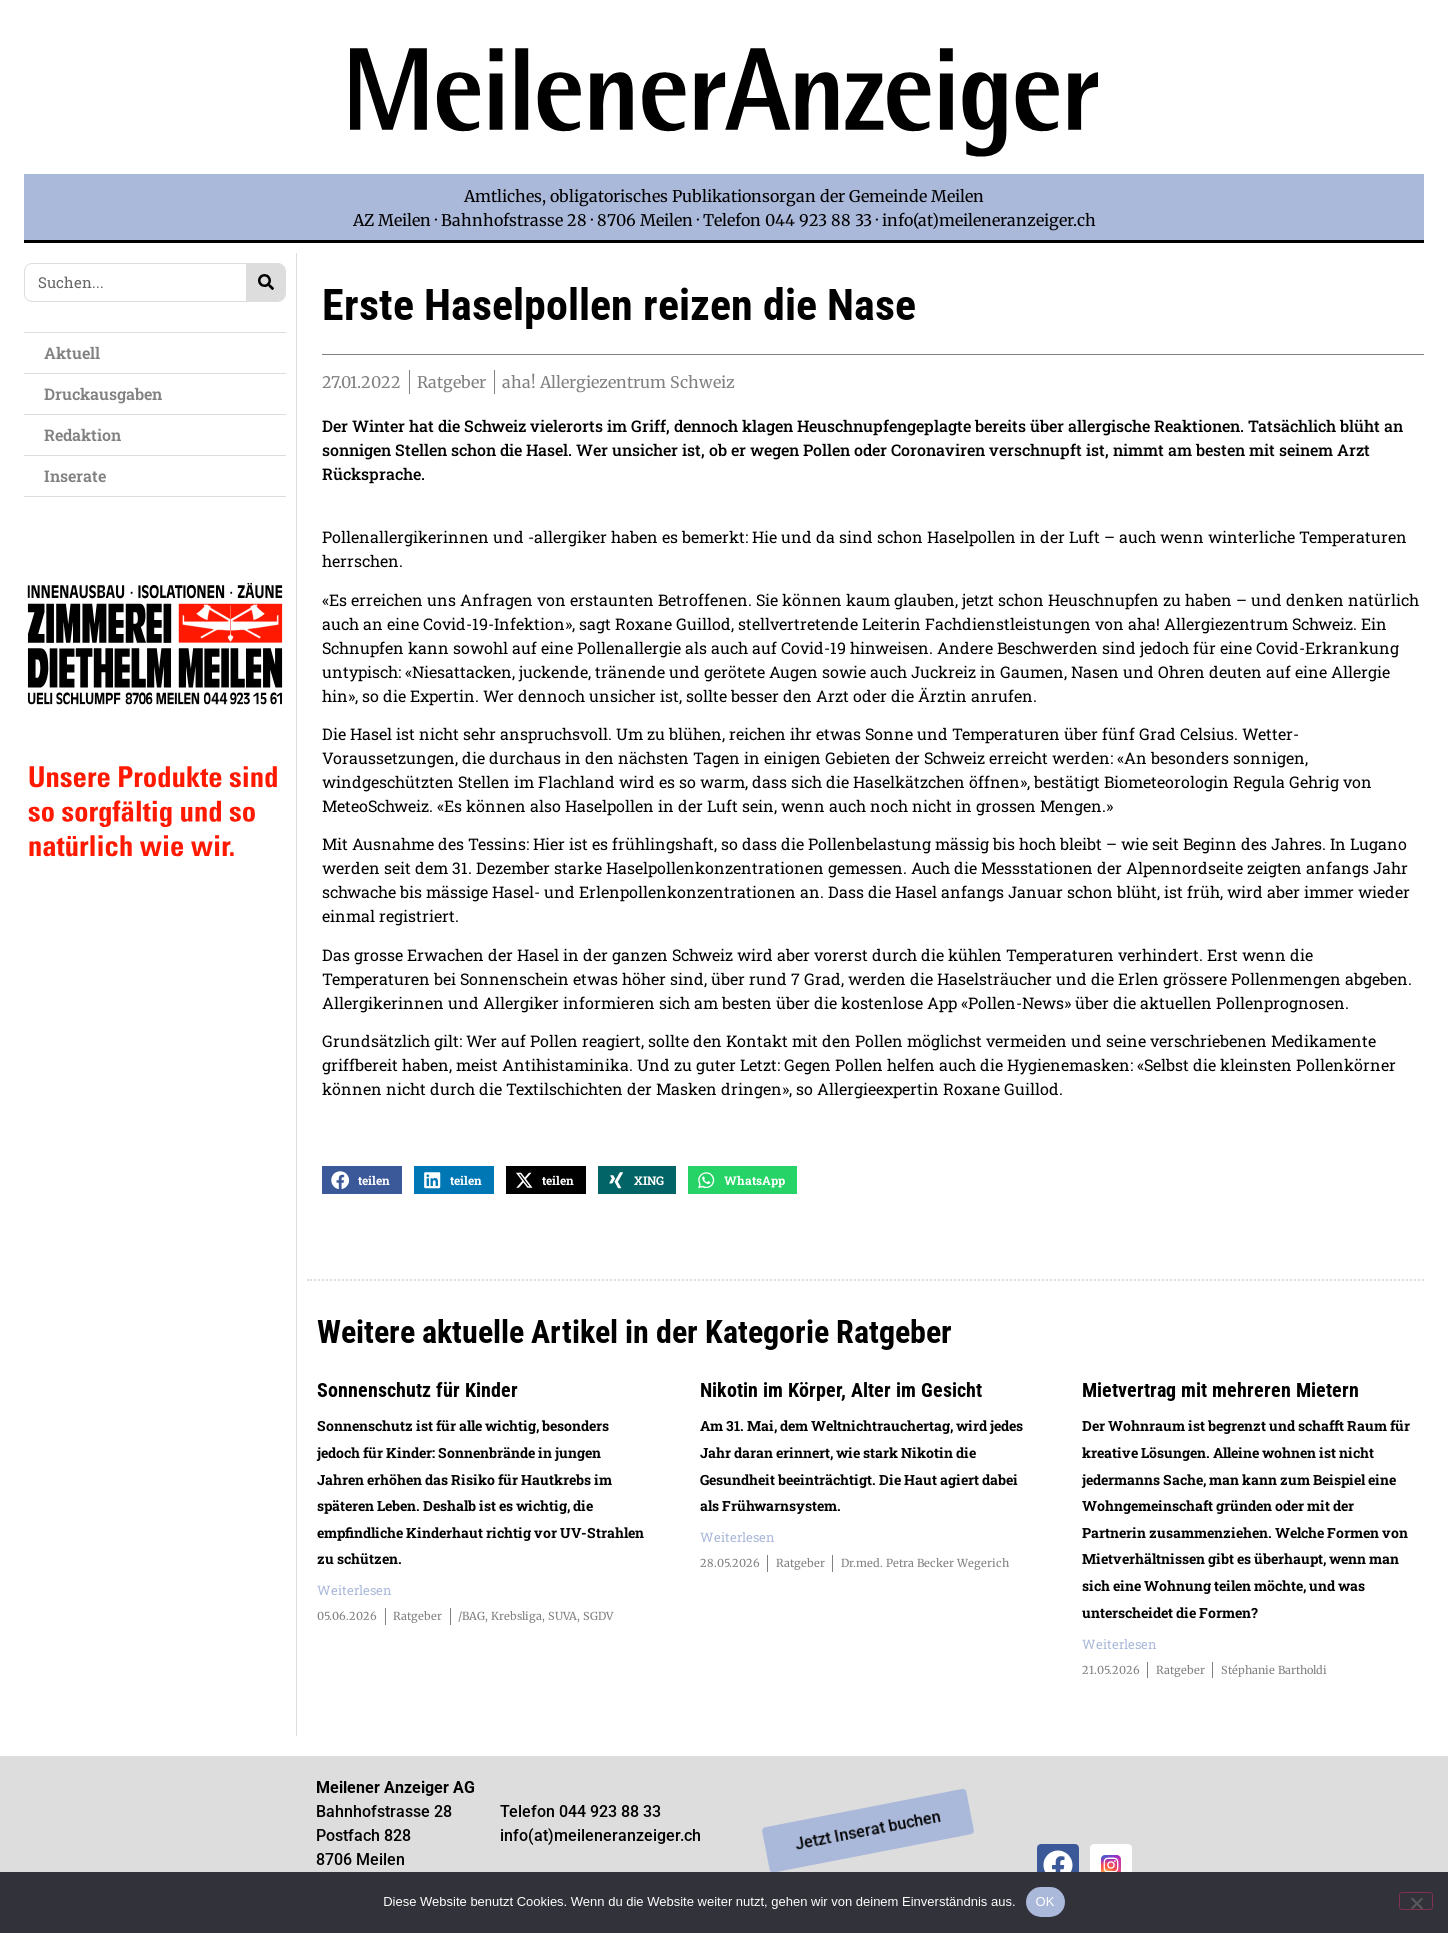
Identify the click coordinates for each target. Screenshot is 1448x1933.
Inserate (80, 475)
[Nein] (1416, 1901)
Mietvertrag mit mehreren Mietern (1220, 1395)
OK (1045, 1901)
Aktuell (77, 352)
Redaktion (87, 434)
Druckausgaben (103, 393)
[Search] (265, 282)
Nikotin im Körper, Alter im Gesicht (841, 1395)
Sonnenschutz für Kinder (417, 1395)
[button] (362, 1184)
